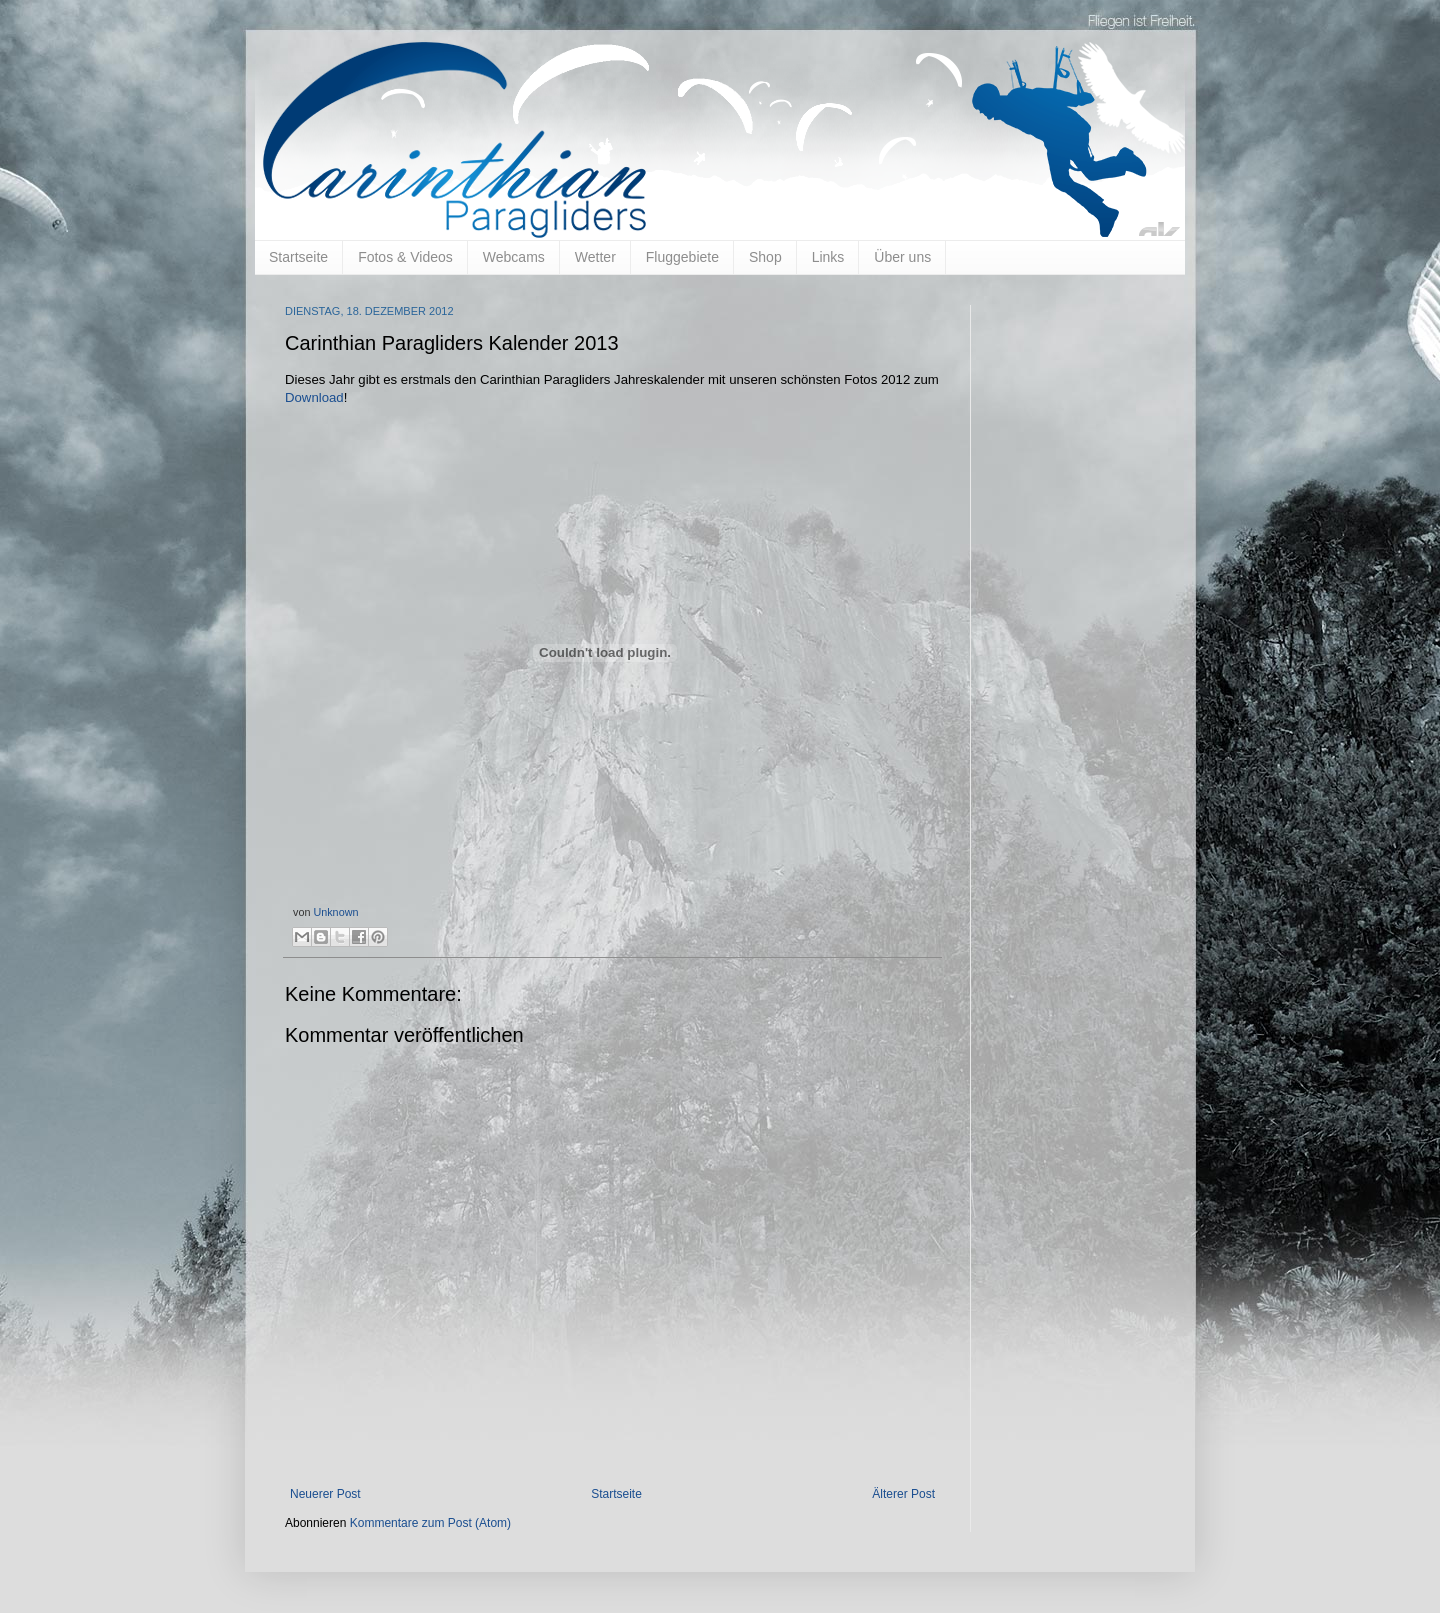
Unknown (335, 912)
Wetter (595, 257)
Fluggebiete (682, 257)
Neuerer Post (325, 1494)
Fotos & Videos (405, 257)
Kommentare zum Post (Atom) (430, 1523)
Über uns (902, 257)
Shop (765, 257)
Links (828, 257)
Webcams (514, 257)
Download (314, 397)
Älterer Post (903, 1494)
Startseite (298, 257)
